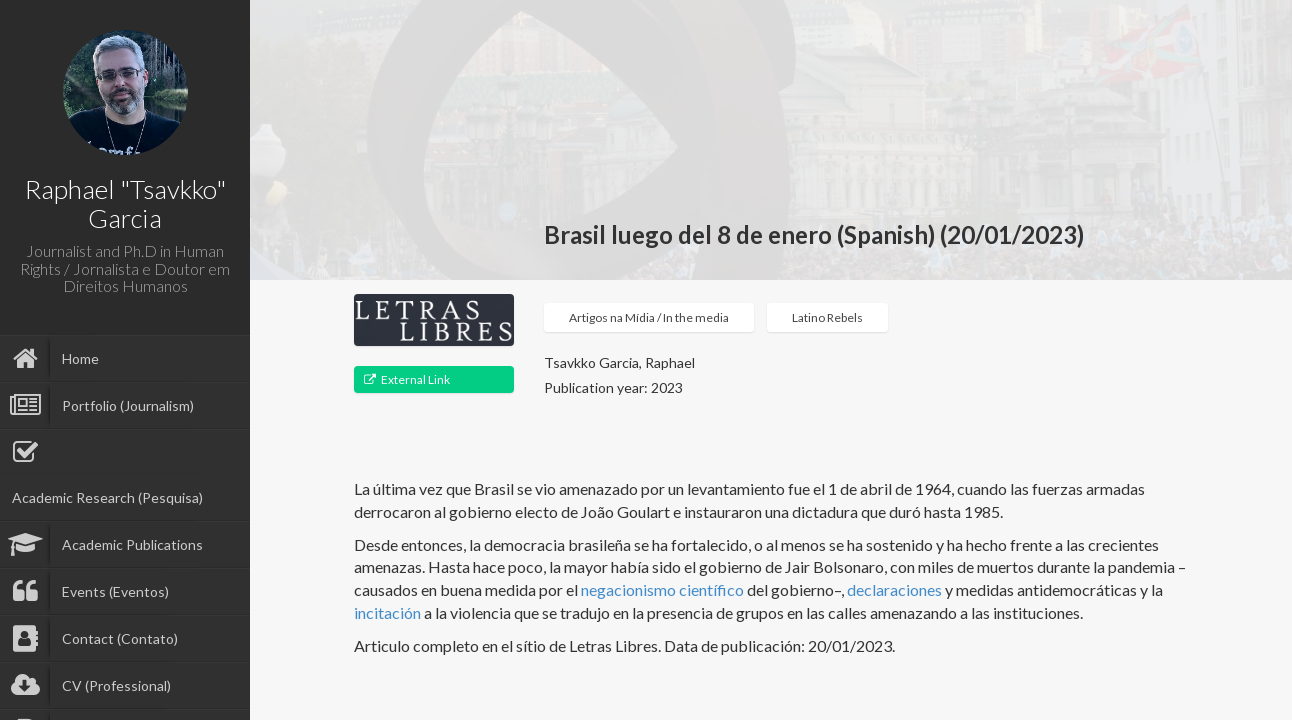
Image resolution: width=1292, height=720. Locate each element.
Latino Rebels (827, 317)
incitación (387, 612)
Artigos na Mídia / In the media (649, 317)
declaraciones (894, 589)
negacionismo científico (662, 589)
